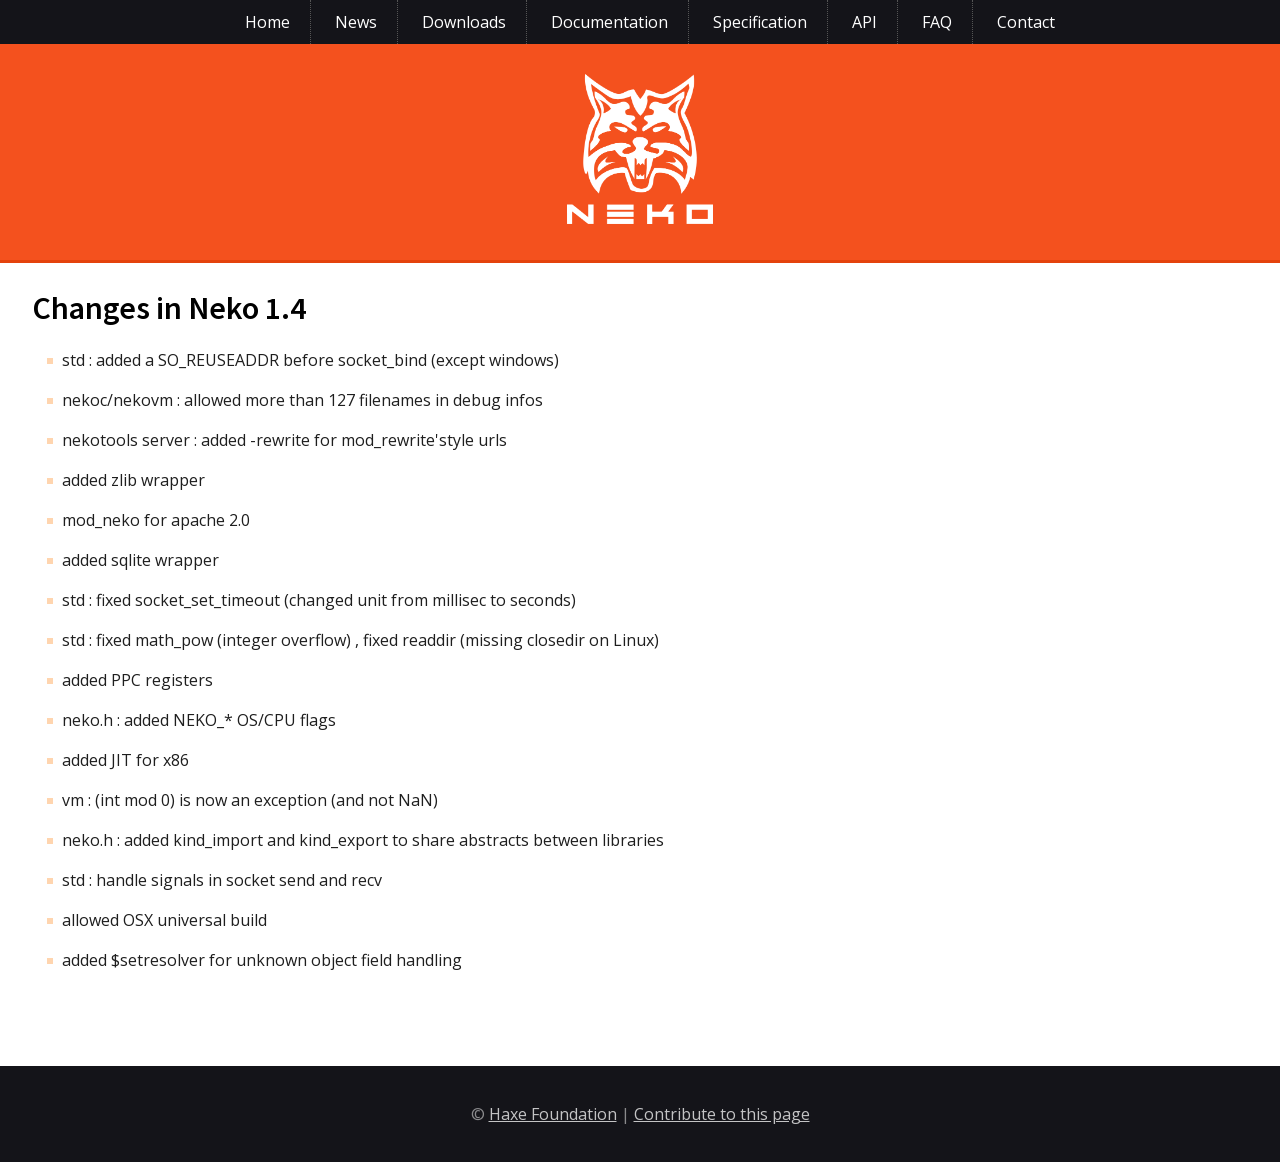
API (864, 22)
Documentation (609, 22)
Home (267, 22)
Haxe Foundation (553, 1114)
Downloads (464, 22)
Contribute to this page (722, 1114)
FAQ (937, 22)
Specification (760, 22)
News (356, 22)
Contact (1026, 22)
